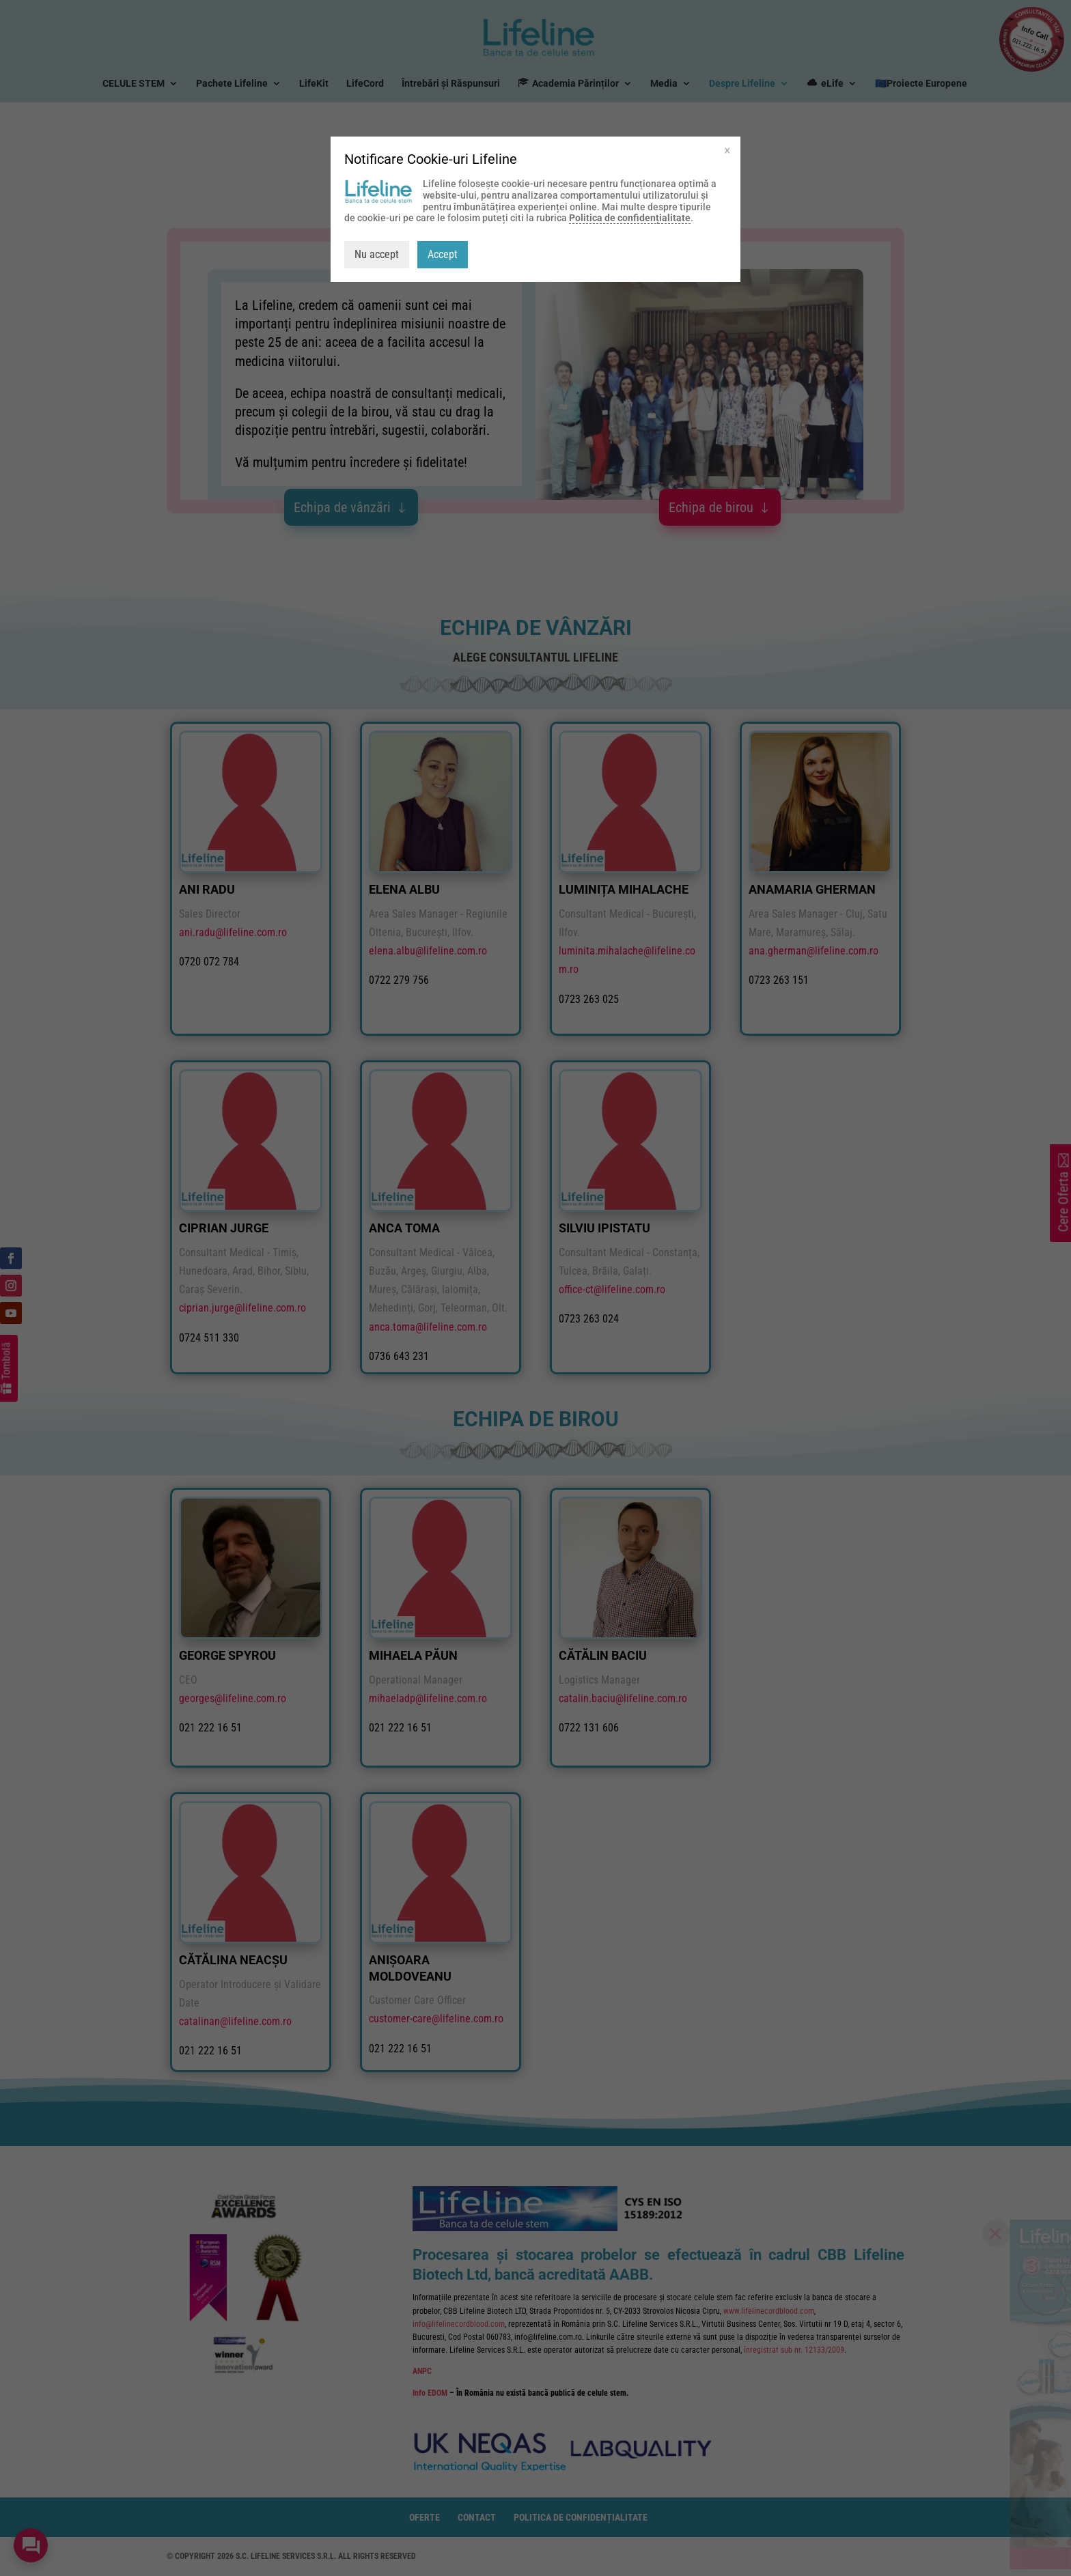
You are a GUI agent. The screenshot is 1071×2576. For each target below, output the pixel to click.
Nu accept (376, 254)
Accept (443, 254)
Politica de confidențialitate (630, 217)
